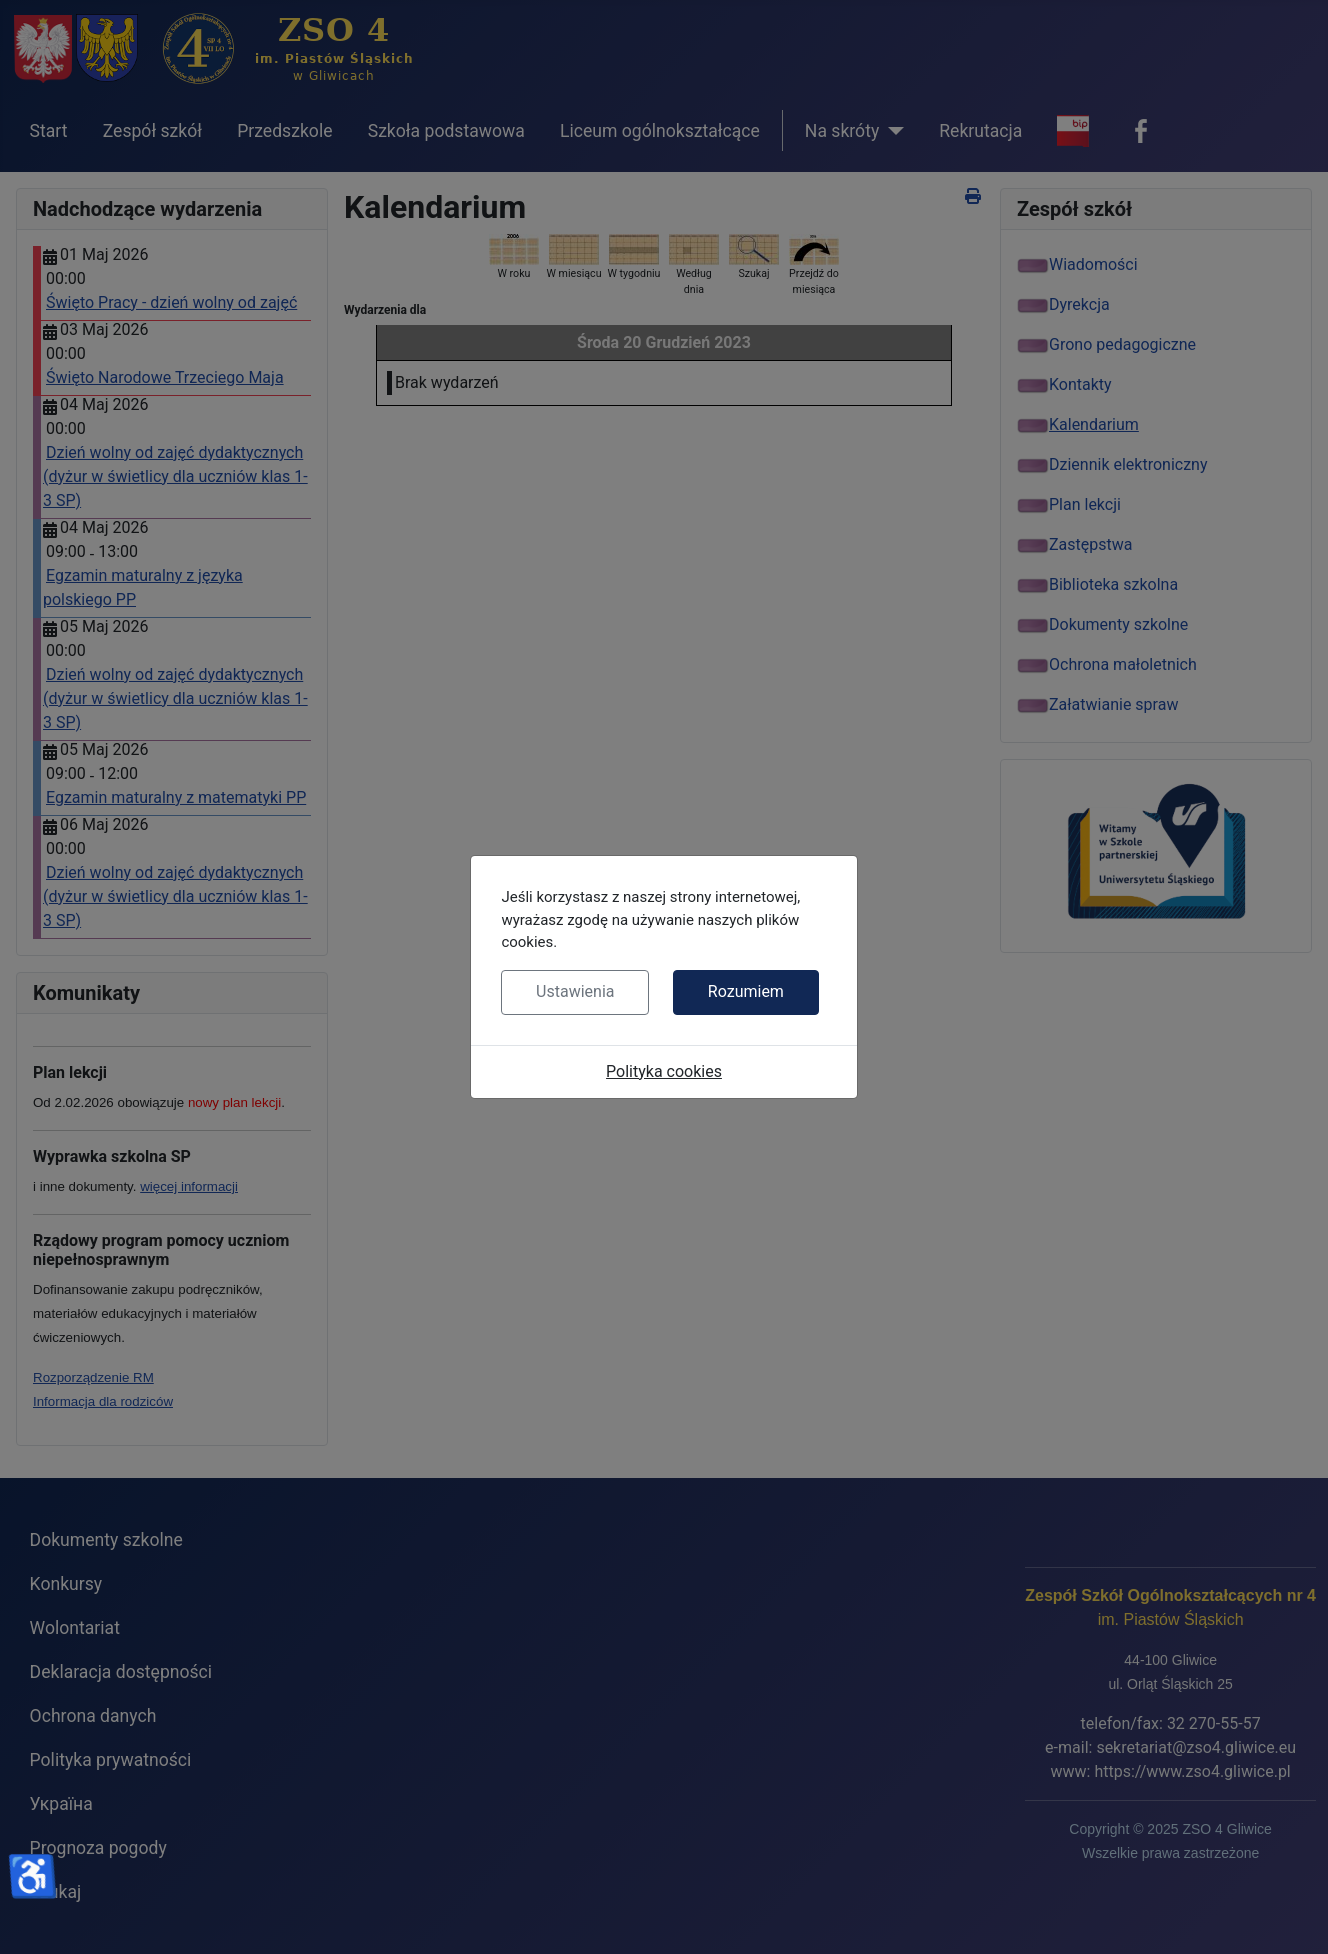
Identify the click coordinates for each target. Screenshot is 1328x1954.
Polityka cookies (664, 1071)
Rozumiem (746, 991)
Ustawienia (575, 991)
